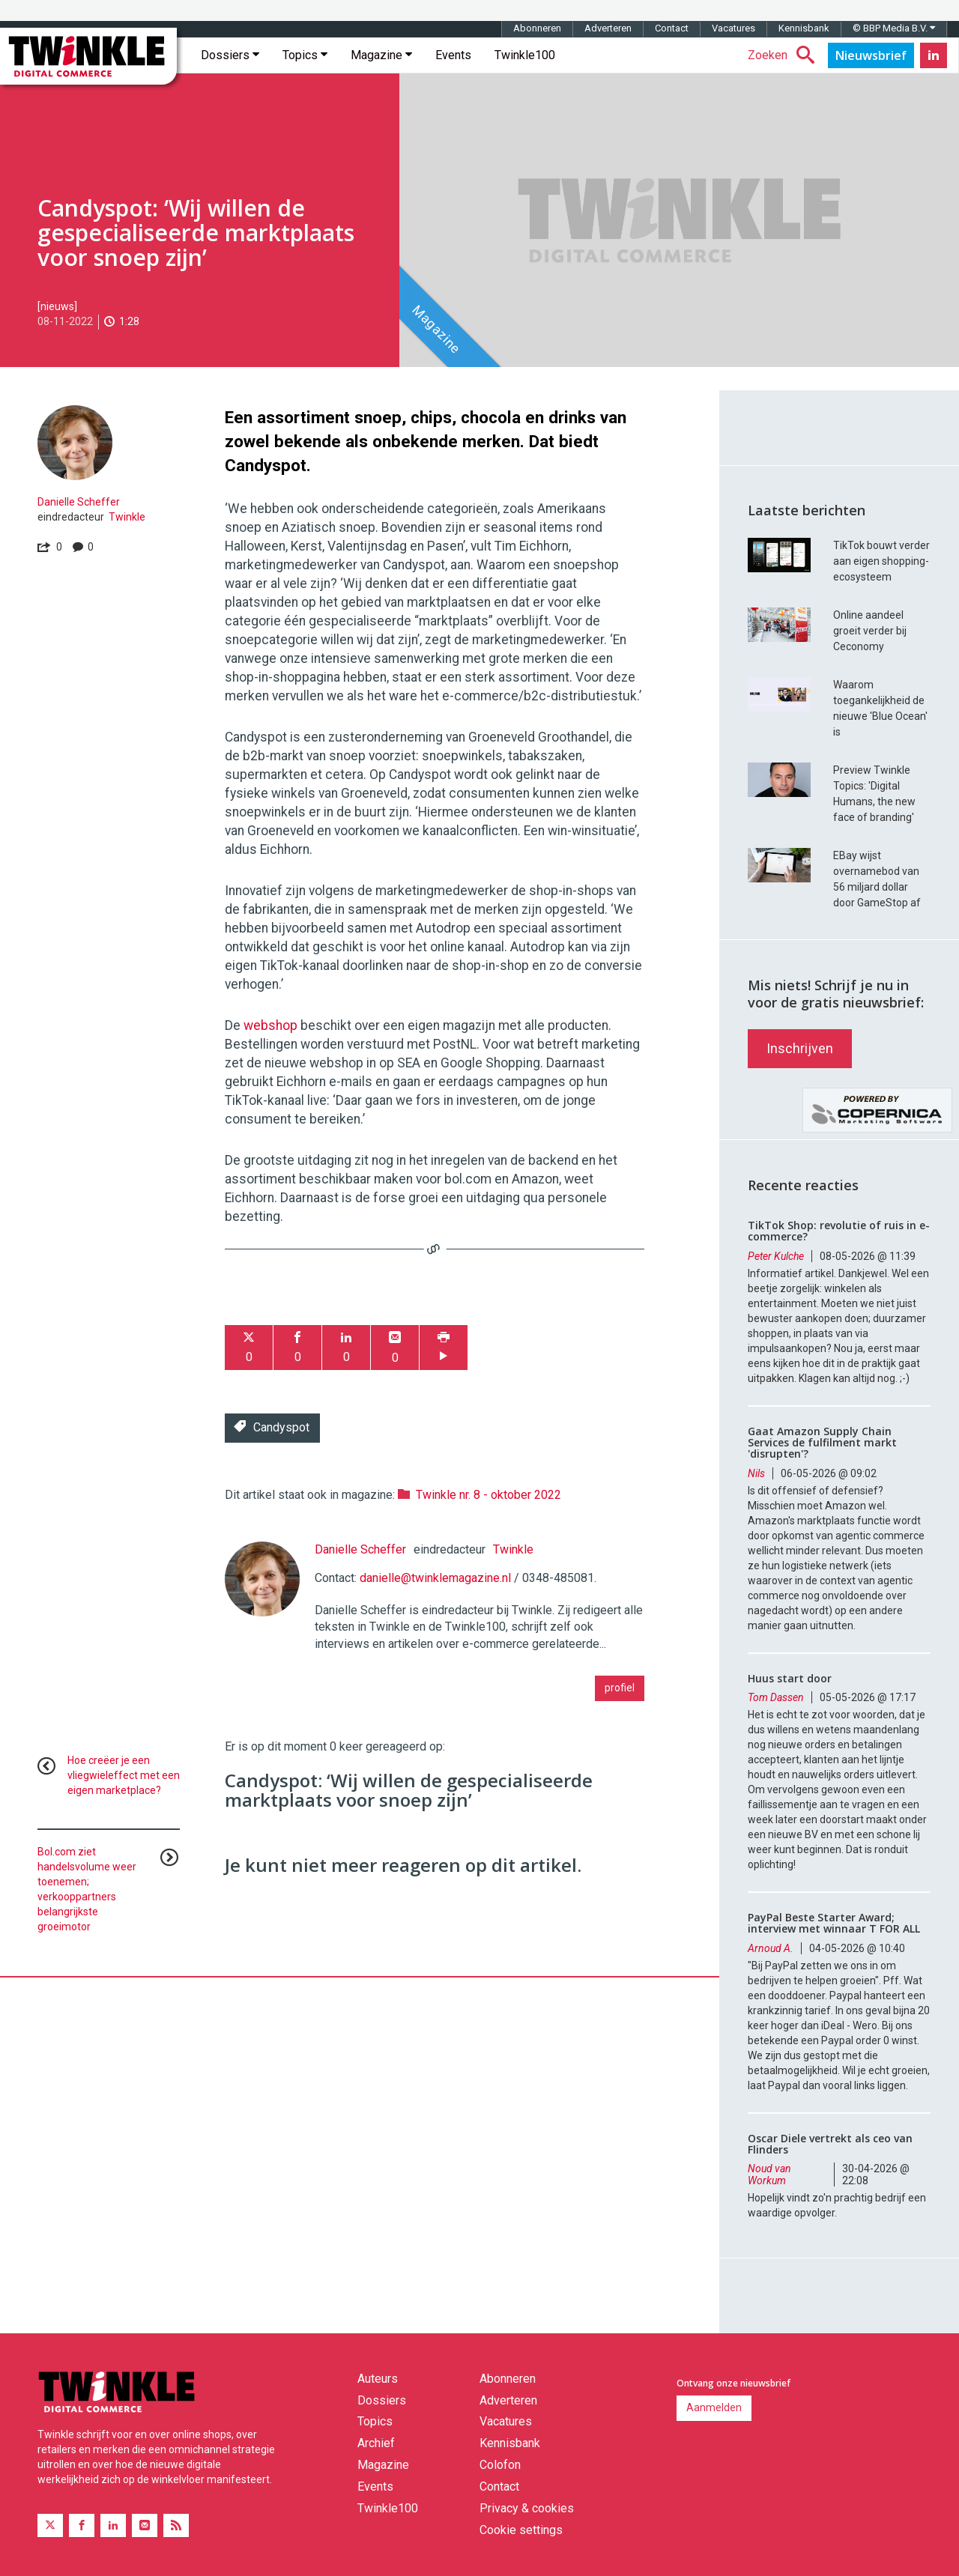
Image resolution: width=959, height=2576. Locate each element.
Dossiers (230, 55)
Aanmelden (714, 2407)
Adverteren (608, 28)
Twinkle (127, 517)
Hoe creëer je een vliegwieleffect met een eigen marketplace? (123, 1775)
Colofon (500, 2465)
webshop (270, 1025)
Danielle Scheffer (78, 502)
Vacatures (733, 28)
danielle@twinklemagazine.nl (435, 1578)
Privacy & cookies (527, 2508)
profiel (620, 1688)
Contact (672, 28)
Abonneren (537, 28)
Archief (376, 2443)
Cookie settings (521, 2530)
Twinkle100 (524, 55)
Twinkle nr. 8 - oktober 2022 (488, 1495)
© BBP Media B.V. (894, 28)
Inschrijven (799, 1048)
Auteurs (377, 2379)
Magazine (381, 55)
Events (453, 55)
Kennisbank (803, 28)
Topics (304, 55)
